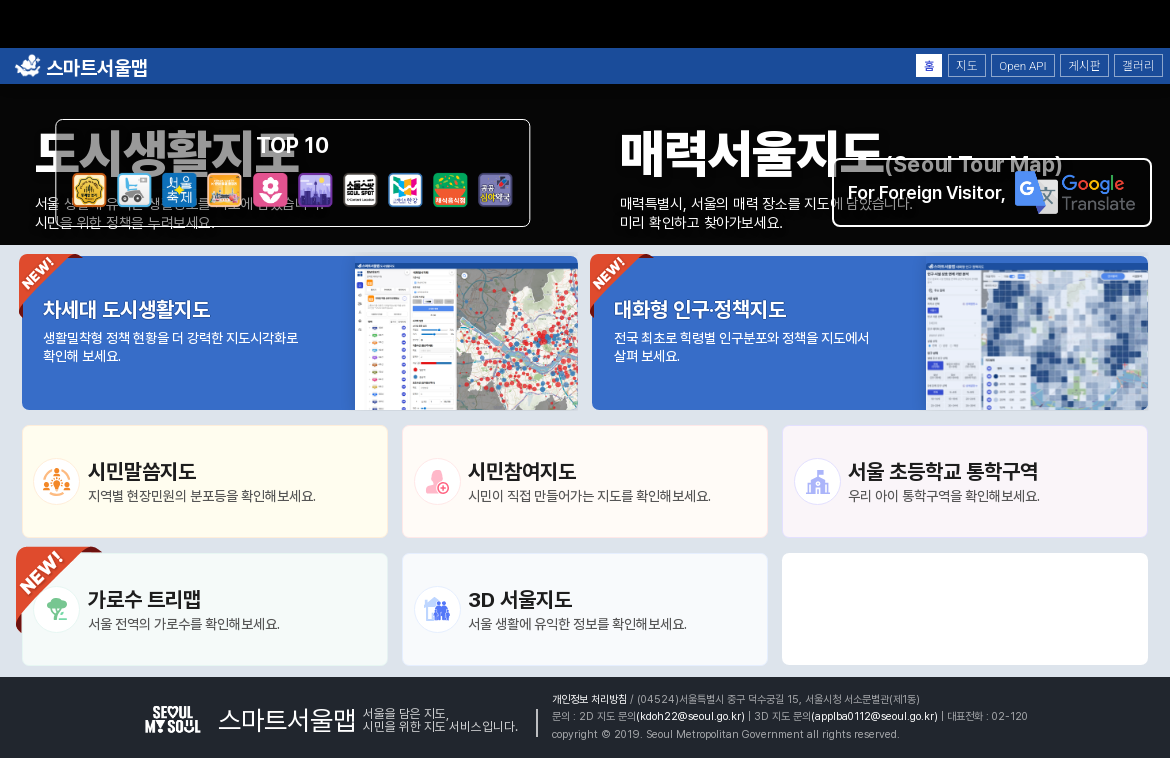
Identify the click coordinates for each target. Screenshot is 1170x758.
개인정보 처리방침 (589, 699)
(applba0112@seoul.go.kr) (874, 716)
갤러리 (1138, 66)
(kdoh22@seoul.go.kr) (690, 716)
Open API (1022, 66)
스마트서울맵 (81, 68)
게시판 (1084, 66)
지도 (967, 66)
